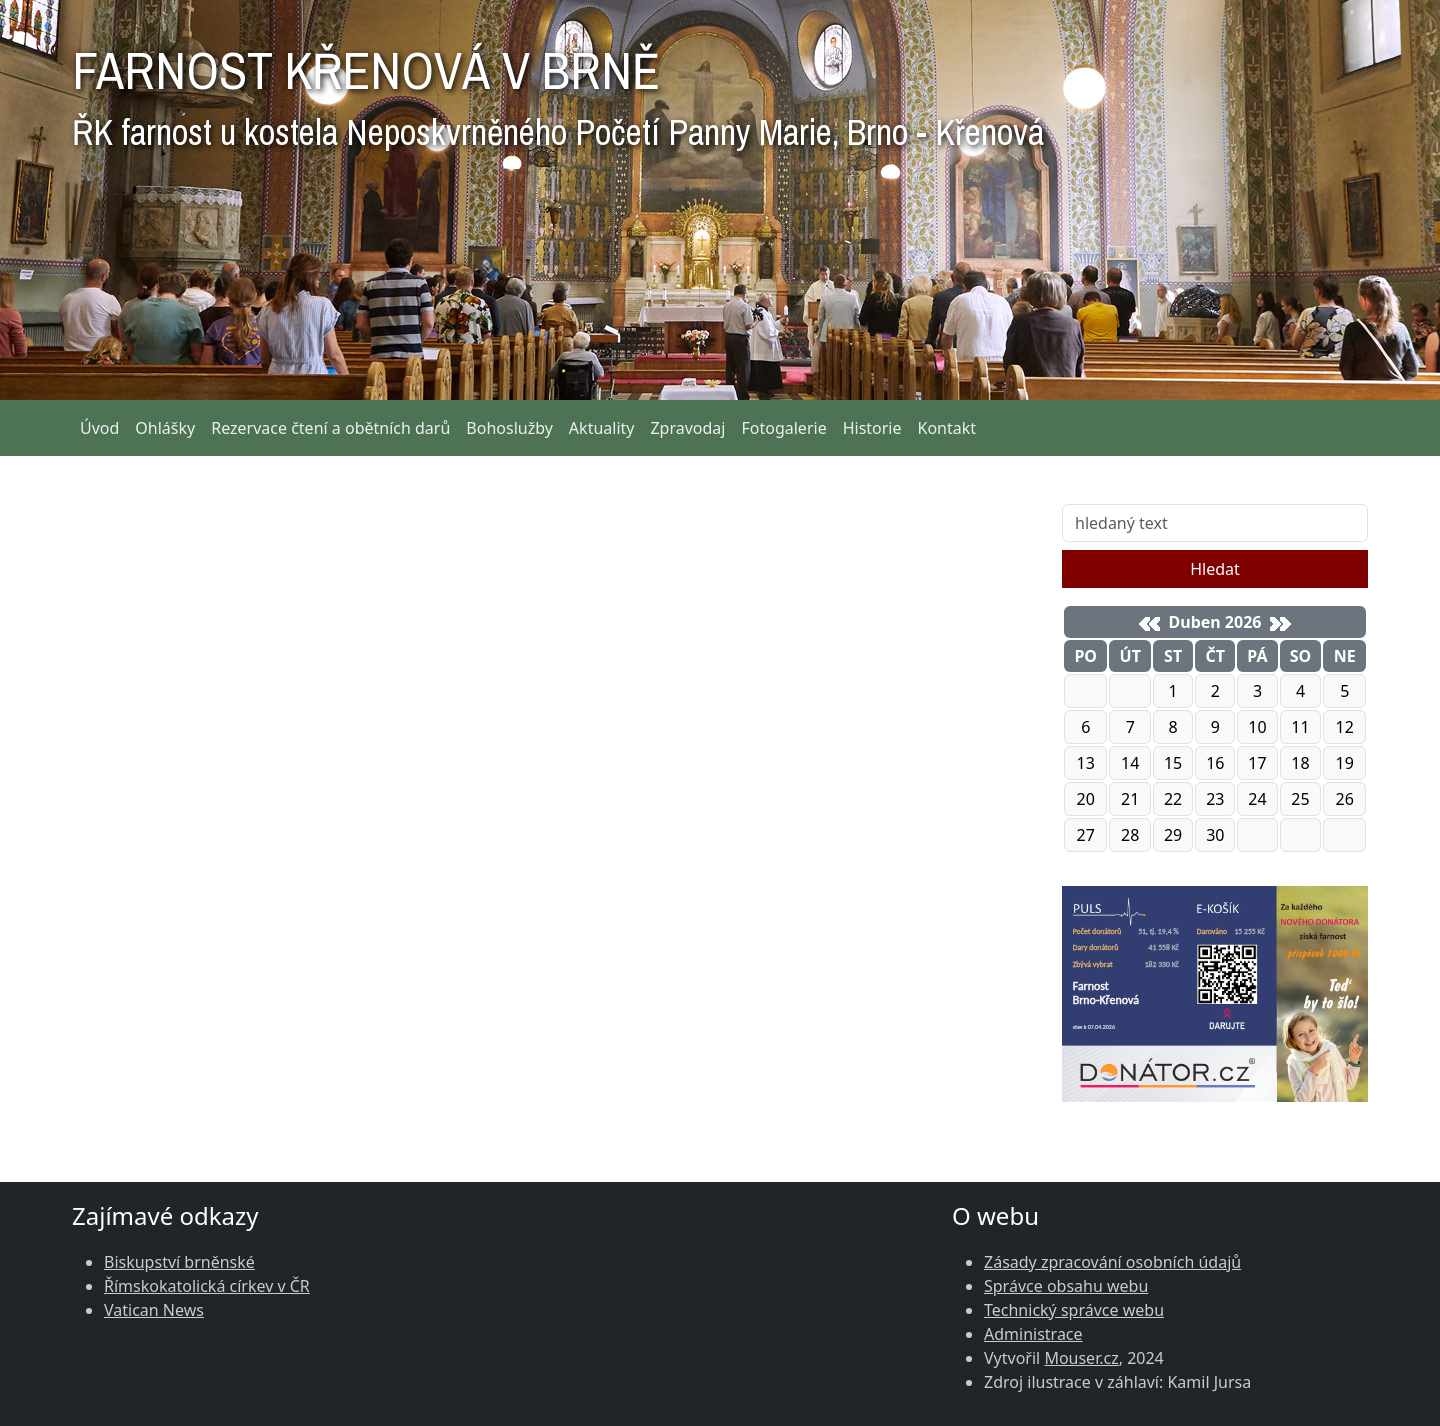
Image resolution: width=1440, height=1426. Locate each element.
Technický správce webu (1074, 1310)
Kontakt (947, 428)
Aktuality (602, 428)
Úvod (99, 428)
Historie (872, 428)
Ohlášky (165, 428)
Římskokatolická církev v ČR (207, 1286)
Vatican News (154, 1310)
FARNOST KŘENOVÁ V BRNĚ (558, 90)
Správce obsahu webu (1066, 1286)
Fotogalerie (783, 428)
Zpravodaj (687, 428)
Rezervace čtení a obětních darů (330, 428)
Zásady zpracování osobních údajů (1112, 1262)
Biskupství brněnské (179, 1262)
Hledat (1215, 569)
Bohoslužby (509, 428)
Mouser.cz (1081, 1358)
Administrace (1033, 1334)
